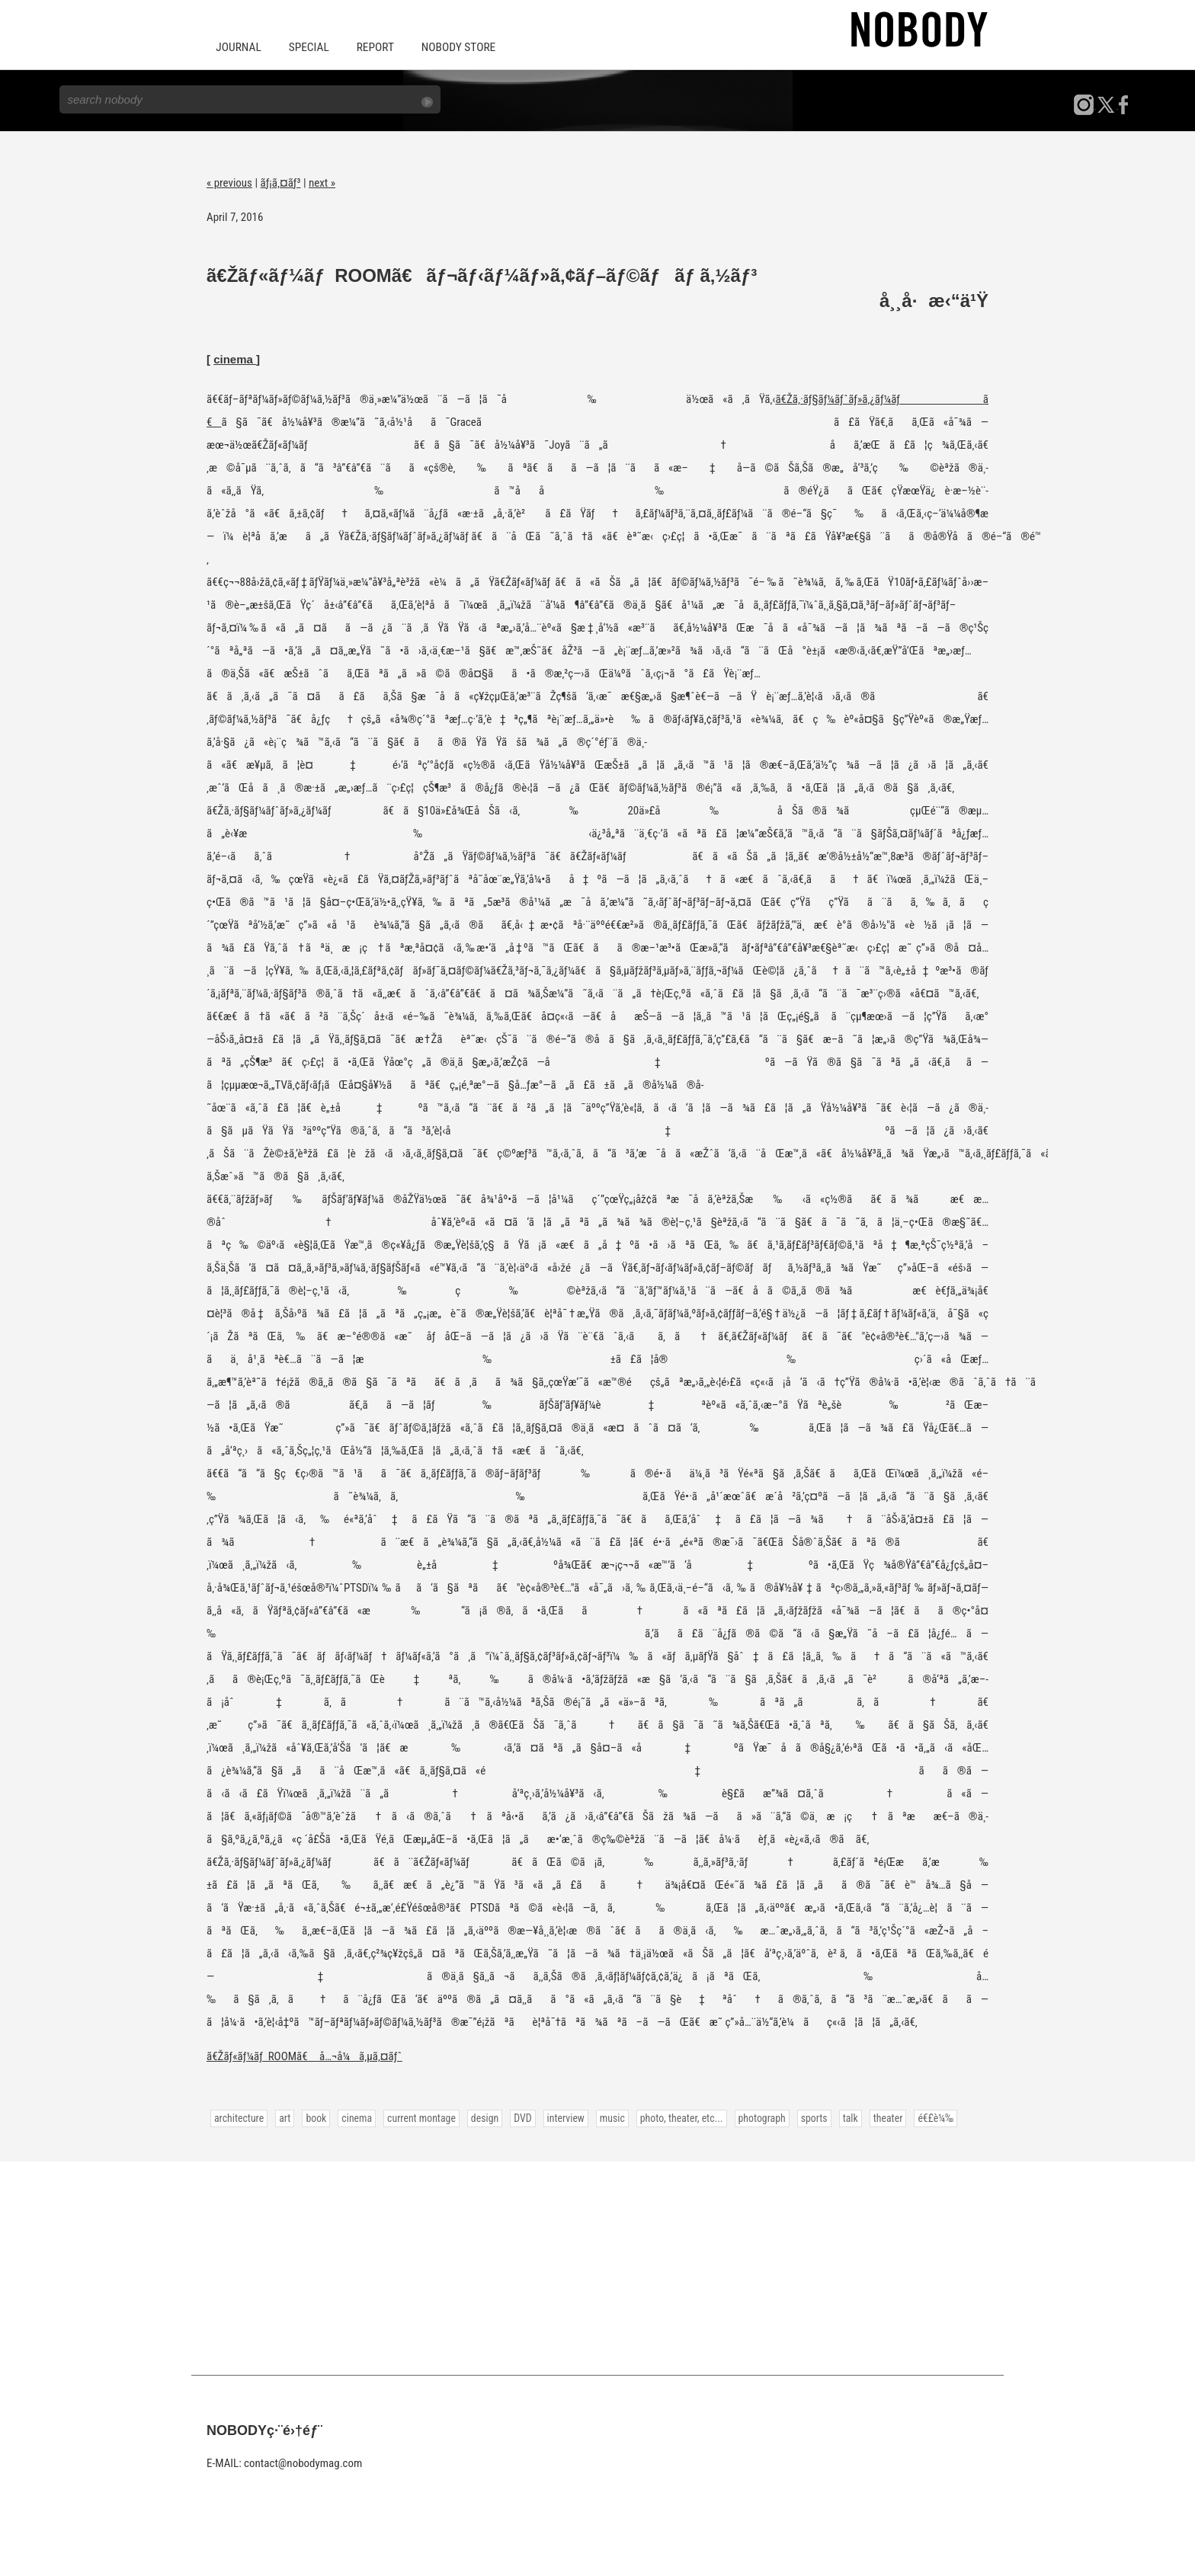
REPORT (371, 47)
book (315, 2117)
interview (560, 2117)
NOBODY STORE (451, 47)
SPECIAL (306, 47)
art (284, 2117)
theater (877, 2117)
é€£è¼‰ (924, 2117)
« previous (229, 181)
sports (804, 2117)
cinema (234, 357)
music (606, 2117)
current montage (418, 2117)
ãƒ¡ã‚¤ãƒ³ (281, 181)
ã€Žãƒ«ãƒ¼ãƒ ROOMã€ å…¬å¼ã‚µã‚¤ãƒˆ (304, 2055)
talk (839, 2117)
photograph (752, 2117)
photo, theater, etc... (673, 2117)
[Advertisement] (597, 2266)
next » (322, 181)
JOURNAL (238, 47)
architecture (238, 2117)
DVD (518, 2117)
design (480, 2117)
